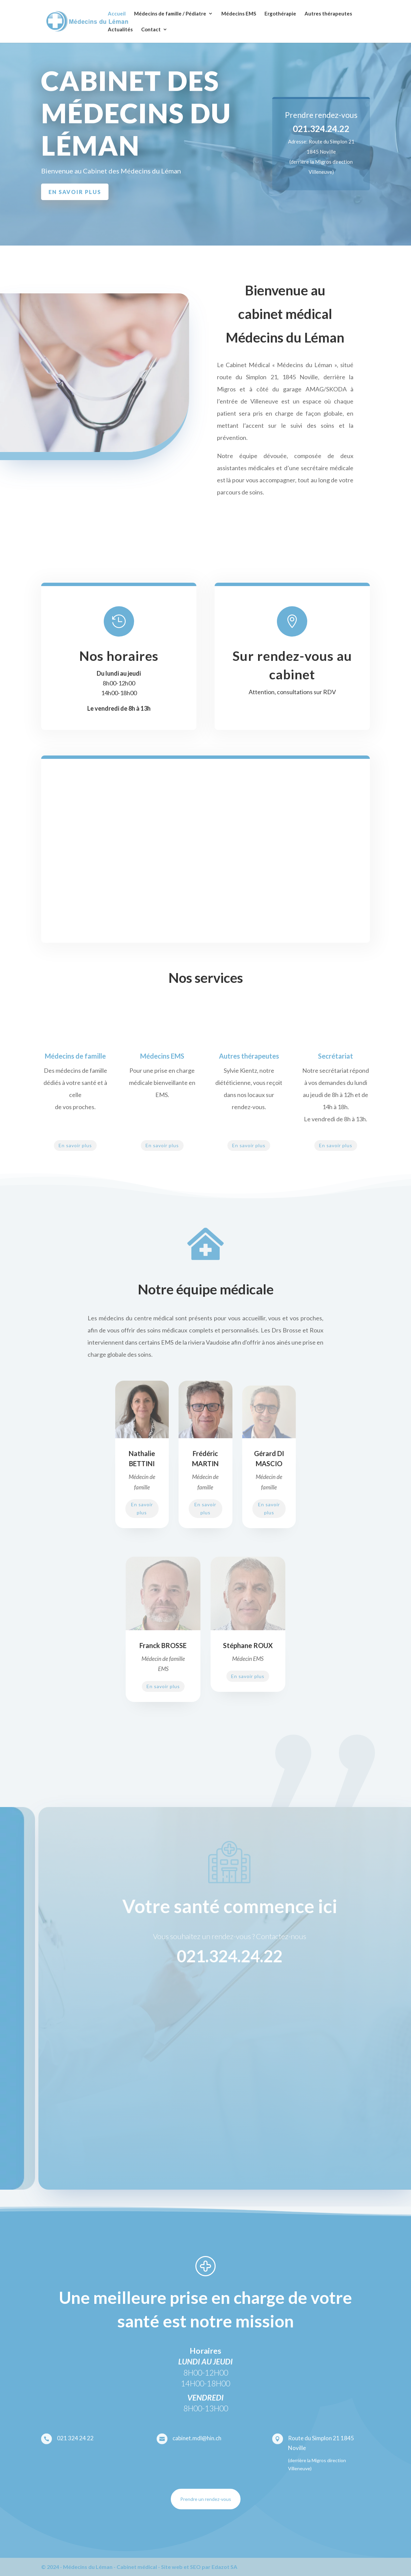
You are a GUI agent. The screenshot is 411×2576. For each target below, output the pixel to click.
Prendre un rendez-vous (205, 2499)
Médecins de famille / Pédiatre (170, 14)
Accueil (117, 14)
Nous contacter (308, 189)
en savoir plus (75, 192)
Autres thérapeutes (328, 14)
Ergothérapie (280, 14)
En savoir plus (75, 1145)
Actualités (120, 29)
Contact (151, 29)
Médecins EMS (238, 14)
